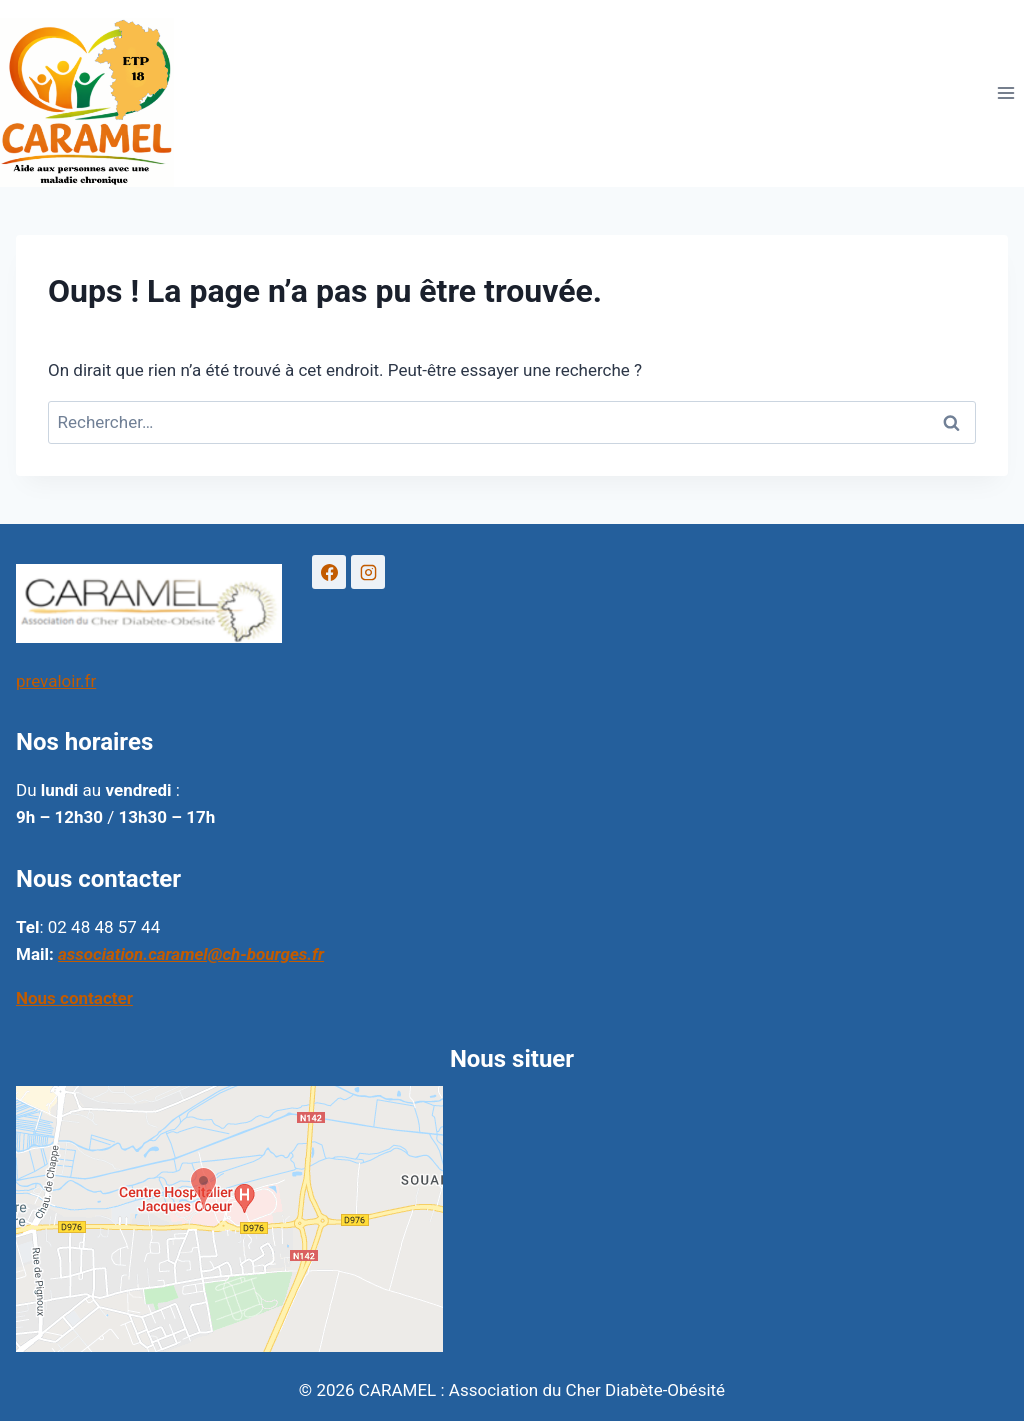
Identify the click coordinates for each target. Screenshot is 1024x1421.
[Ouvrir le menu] (1005, 93)
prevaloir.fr (56, 681)
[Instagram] (368, 572)
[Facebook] (329, 572)
